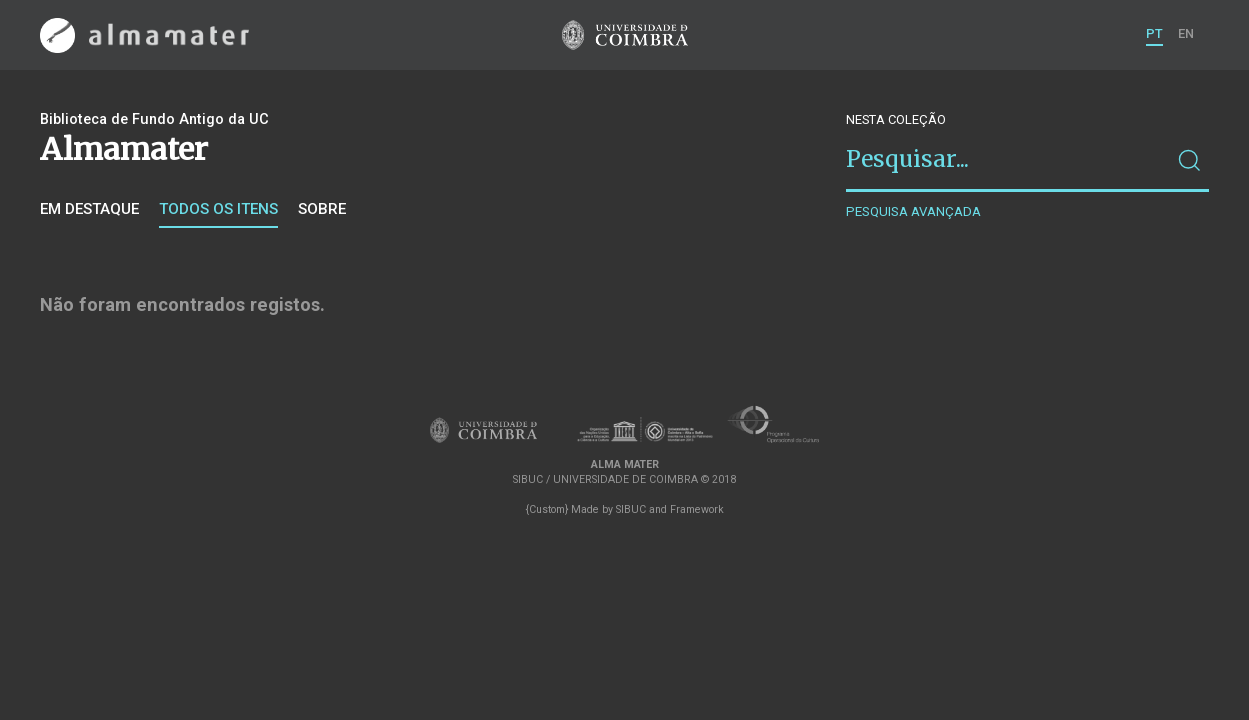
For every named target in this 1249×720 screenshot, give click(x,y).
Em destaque (89, 209)
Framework (697, 509)
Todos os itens (218, 209)
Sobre (322, 209)
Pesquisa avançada (913, 211)
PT (1154, 33)
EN (1186, 33)
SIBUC (631, 509)
